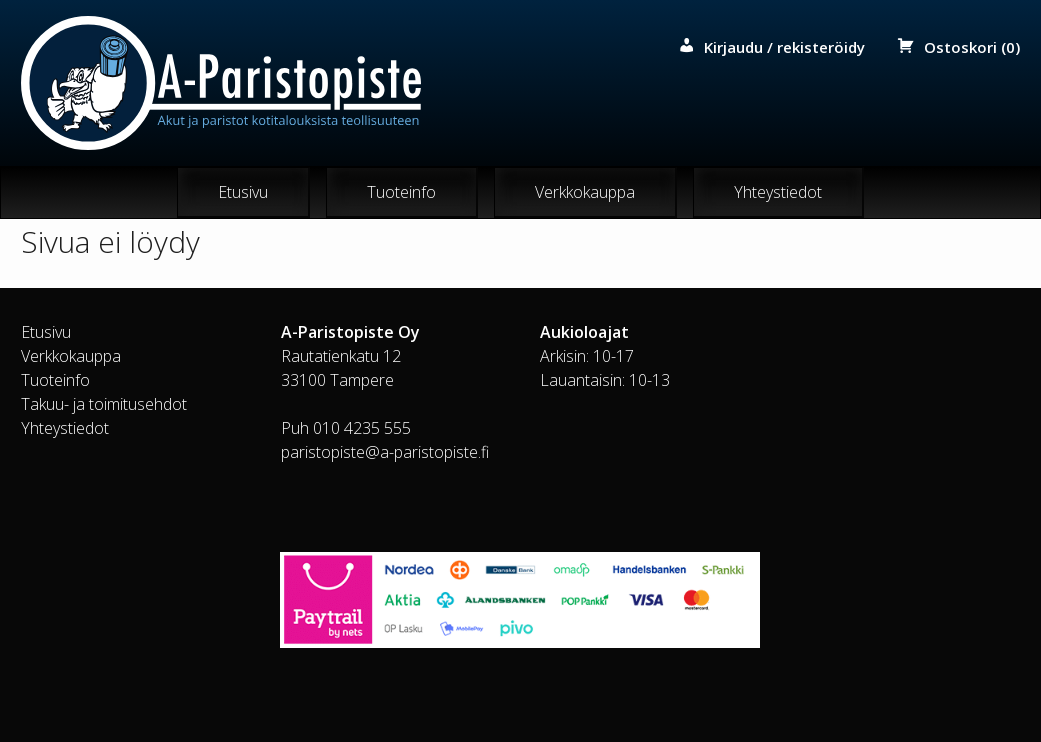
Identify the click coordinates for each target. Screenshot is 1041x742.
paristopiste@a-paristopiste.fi (385, 452)
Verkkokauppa (585, 192)
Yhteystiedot (778, 192)
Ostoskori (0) (972, 47)
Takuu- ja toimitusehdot (104, 404)
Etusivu (243, 192)
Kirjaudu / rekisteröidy (784, 47)
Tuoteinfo (401, 192)
